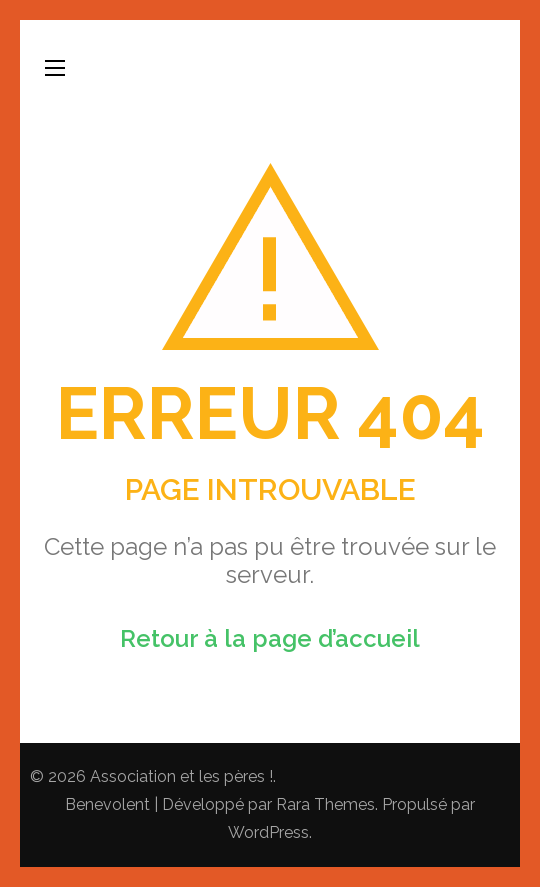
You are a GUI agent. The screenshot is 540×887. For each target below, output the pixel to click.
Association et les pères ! (181, 776)
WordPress (268, 832)
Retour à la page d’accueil (270, 638)
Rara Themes (325, 804)
